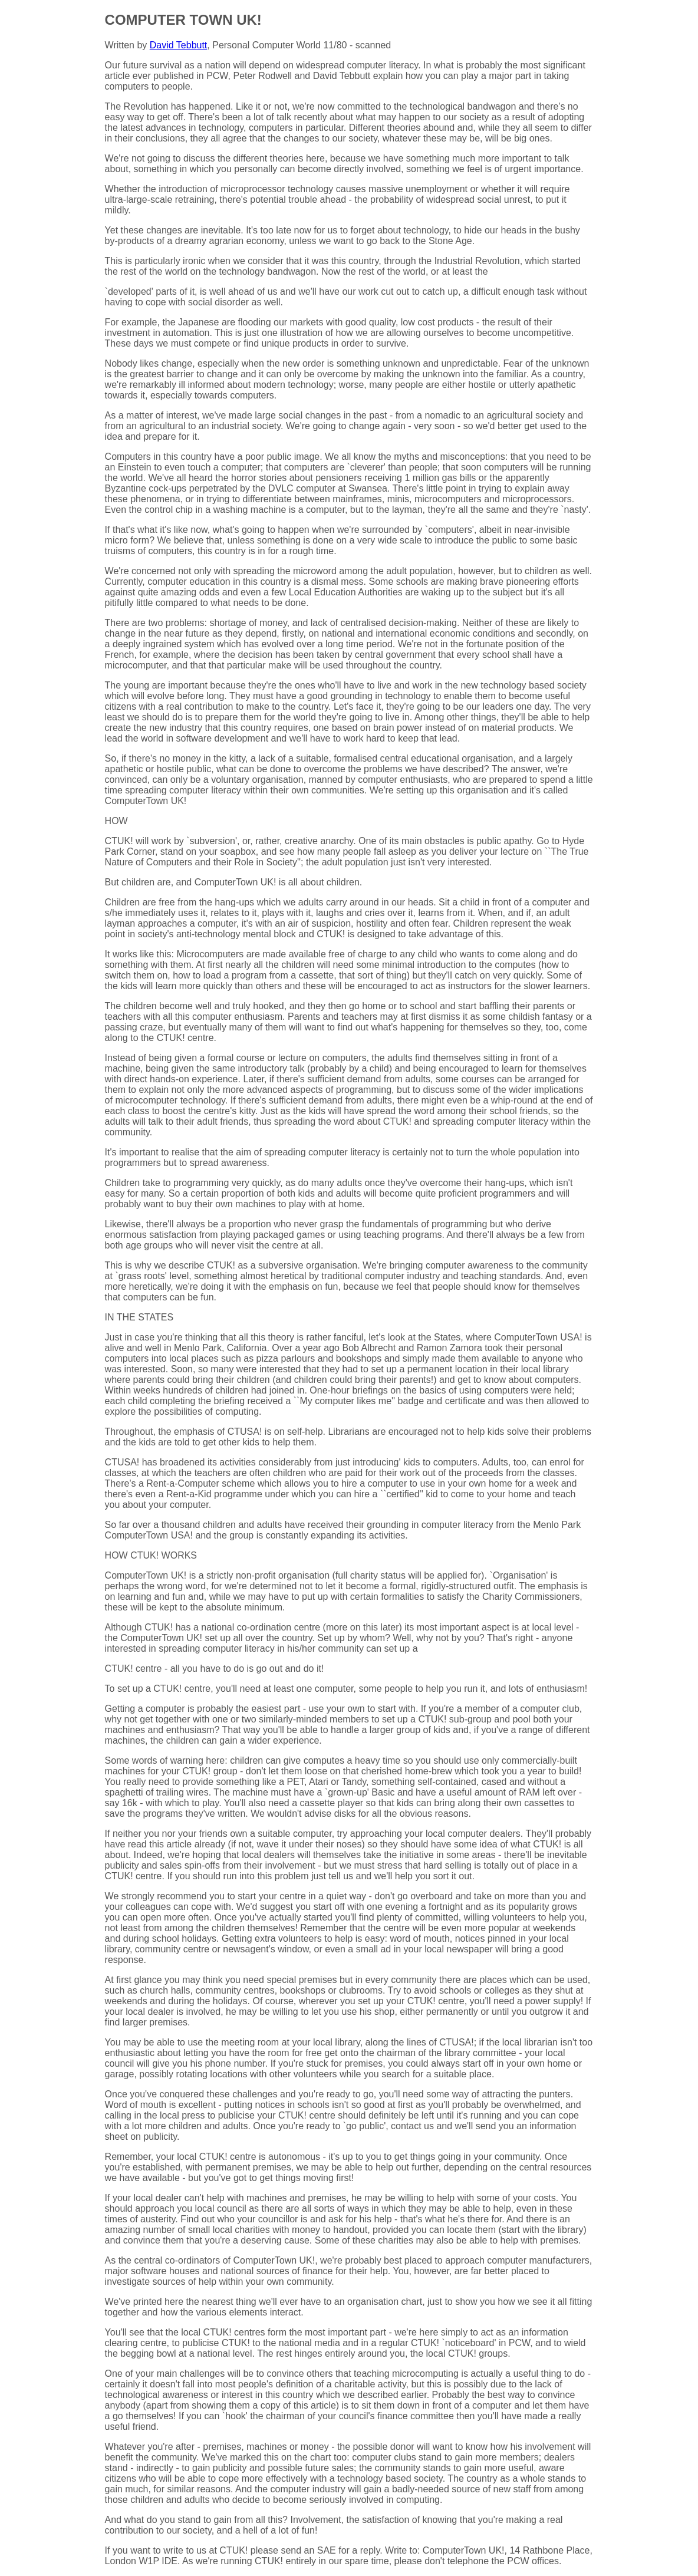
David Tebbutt (179, 45)
